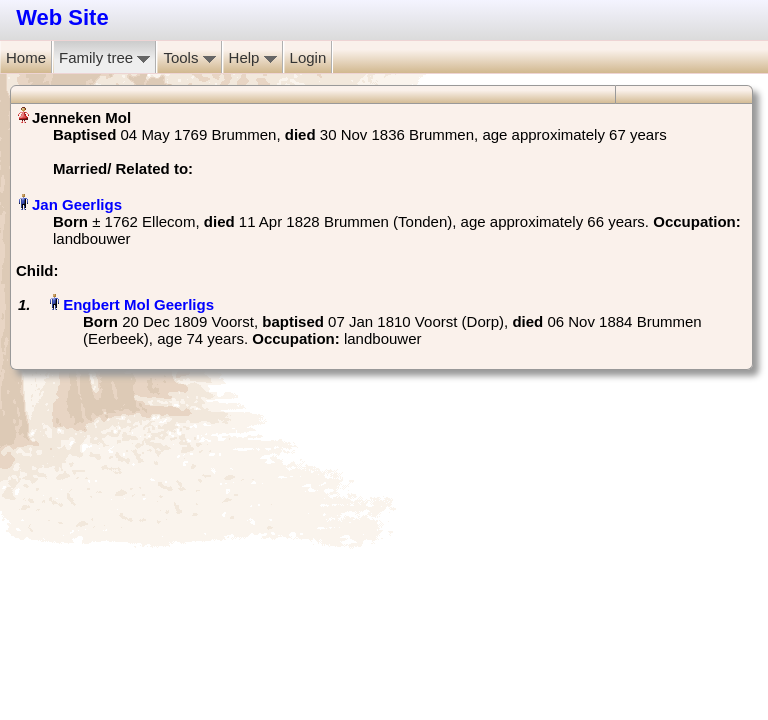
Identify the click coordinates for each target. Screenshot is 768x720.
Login (308, 57)
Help (253, 57)
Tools (189, 57)
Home (26, 57)
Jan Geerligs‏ (77, 204)
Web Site (62, 17)
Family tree (104, 57)
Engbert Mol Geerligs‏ (138, 304)
